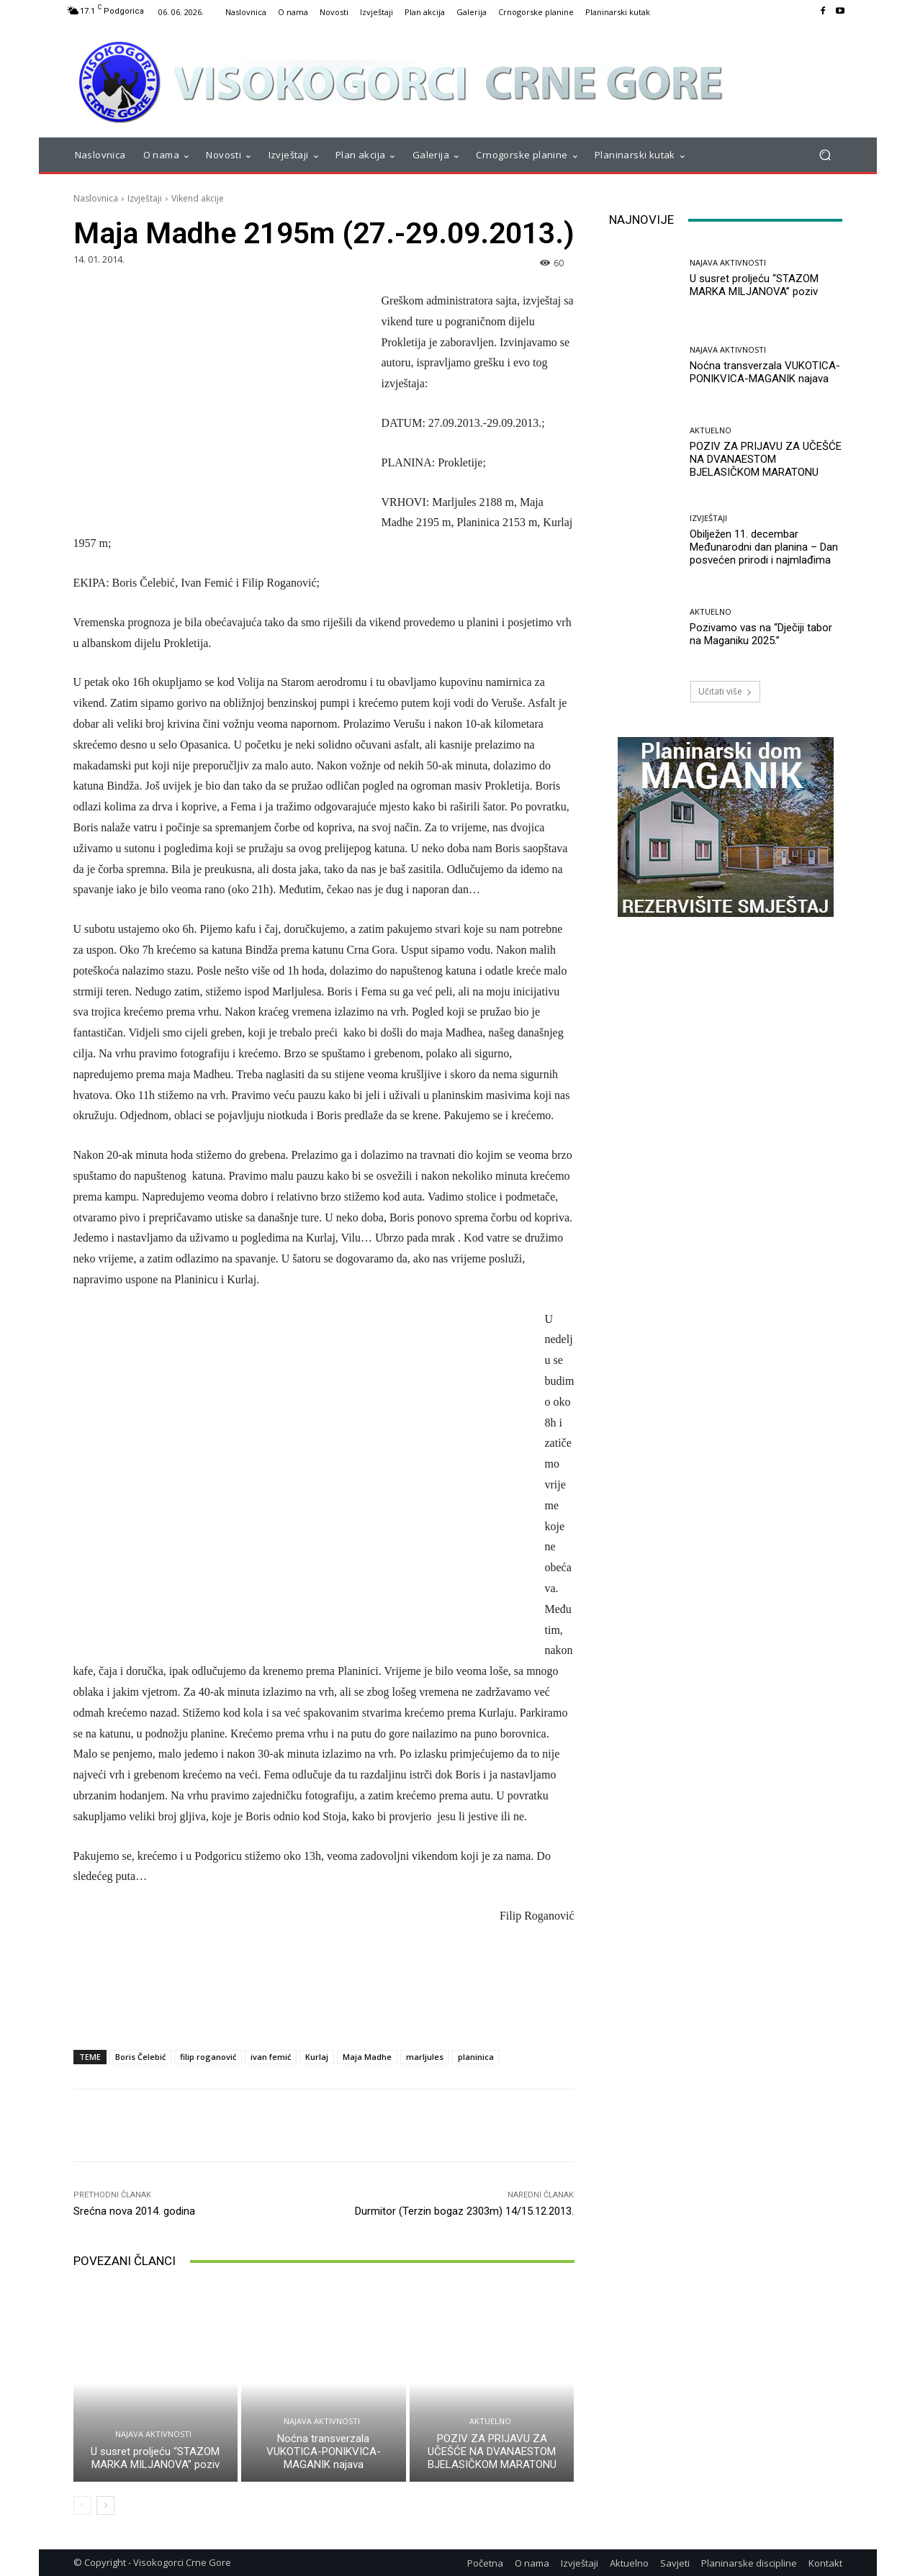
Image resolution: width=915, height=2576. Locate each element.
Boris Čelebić (140, 2056)
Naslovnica (95, 198)
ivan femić (271, 2056)
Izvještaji (144, 198)
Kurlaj (316, 2056)
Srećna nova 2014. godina (134, 2211)
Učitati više (725, 691)
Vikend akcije (197, 198)
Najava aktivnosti (153, 2434)
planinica (476, 2056)
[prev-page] (82, 2505)
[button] (825, 155)
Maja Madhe (367, 2056)
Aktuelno (490, 2421)
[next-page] (105, 2505)
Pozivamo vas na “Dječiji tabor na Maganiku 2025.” (761, 634)
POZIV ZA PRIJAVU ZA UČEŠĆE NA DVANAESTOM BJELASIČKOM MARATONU (492, 2451)
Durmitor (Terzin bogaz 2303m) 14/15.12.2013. (464, 2211)
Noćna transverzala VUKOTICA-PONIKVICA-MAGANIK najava (323, 2451)
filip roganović (208, 2056)
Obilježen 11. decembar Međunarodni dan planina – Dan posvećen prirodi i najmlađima (764, 547)
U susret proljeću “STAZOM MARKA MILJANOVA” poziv (155, 2458)
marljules (424, 2056)
